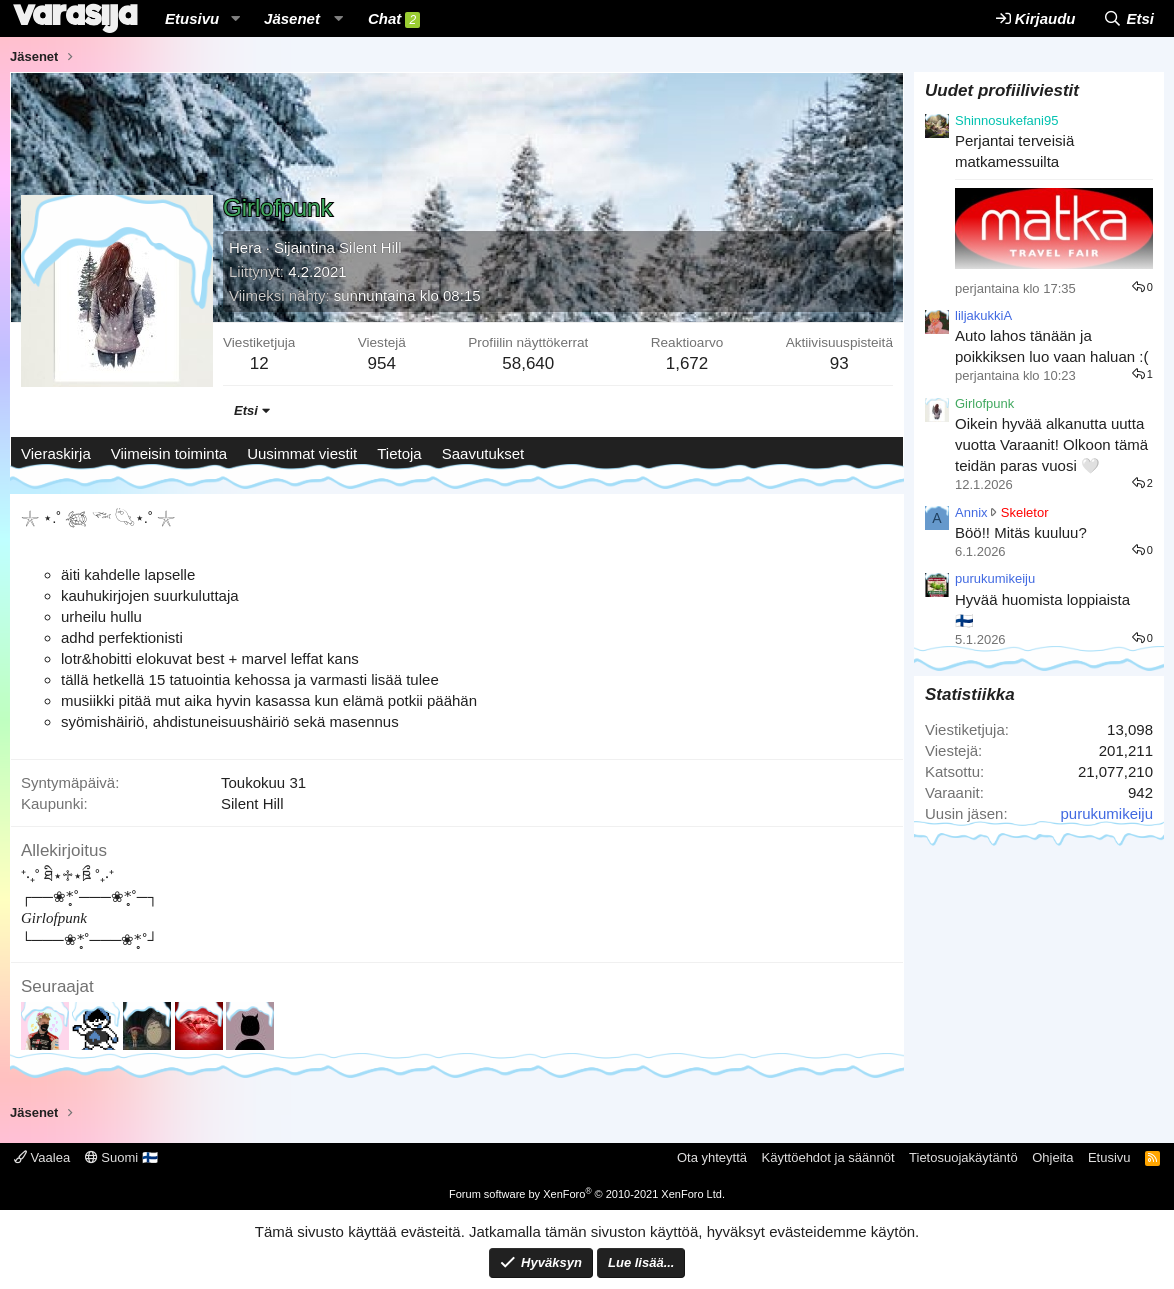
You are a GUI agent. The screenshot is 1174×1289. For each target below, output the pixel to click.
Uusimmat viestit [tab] (302, 453)
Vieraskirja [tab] (56, 453)
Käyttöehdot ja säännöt (828, 1157)
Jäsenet (292, 18)
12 (259, 363)
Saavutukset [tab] (483, 453)
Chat (394, 19)
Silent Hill (370, 247)
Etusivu (192, 18)
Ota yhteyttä (712, 1157)
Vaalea (42, 1157)
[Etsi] (1128, 18)
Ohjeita (1052, 1157)
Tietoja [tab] (399, 453)
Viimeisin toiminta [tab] (169, 453)
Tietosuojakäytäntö (963, 1157)
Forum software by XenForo (587, 1194)
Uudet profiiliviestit (1002, 90)
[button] (235, 18)
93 (839, 363)
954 (382, 363)
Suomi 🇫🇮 (121, 1157)
